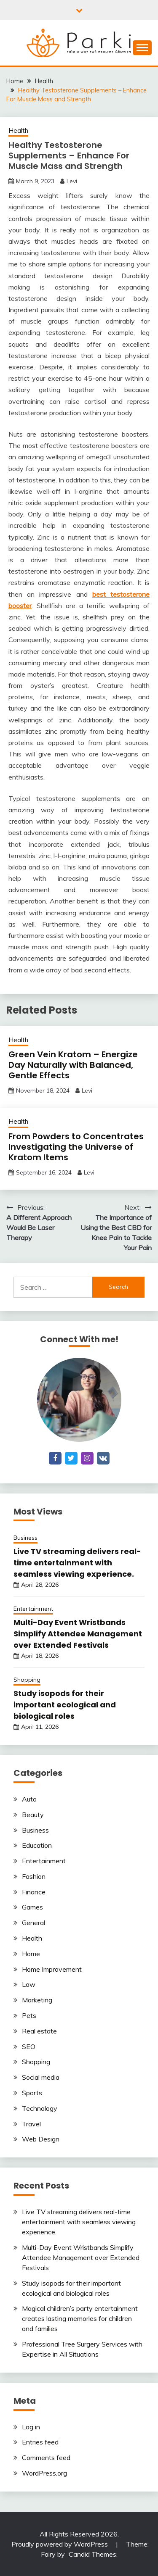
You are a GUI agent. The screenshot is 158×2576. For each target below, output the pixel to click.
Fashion (34, 1876)
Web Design (40, 2139)
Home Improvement (52, 1969)
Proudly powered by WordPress (60, 2544)
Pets (29, 2015)
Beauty (33, 1814)
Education (37, 1845)
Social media (40, 2077)
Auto (29, 1799)
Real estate (39, 2031)
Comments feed (46, 2457)
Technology (39, 2108)
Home (31, 1953)
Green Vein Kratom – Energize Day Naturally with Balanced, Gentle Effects (73, 1064)
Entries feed (40, 2442)
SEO (28, 2046)
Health (18, 130)
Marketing (37, 2000)
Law (28, 1984)
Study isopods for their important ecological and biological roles (64, 1704)
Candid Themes (92, 2554)
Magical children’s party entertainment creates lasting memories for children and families (80, 2318)
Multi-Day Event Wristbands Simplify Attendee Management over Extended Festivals (77, 1633)
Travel (31, 2124)
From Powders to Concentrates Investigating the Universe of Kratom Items (76, 1146)
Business (25, 1537)
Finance (34, 1892)
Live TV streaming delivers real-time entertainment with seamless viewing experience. (77, 1562)
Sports (32, 2093)
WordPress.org (44, 2473)
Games (32, 1907)
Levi (72, 181)
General (33, 1922)
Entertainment (33, 1608)
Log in (31, 2427)
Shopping (26, 1679)
